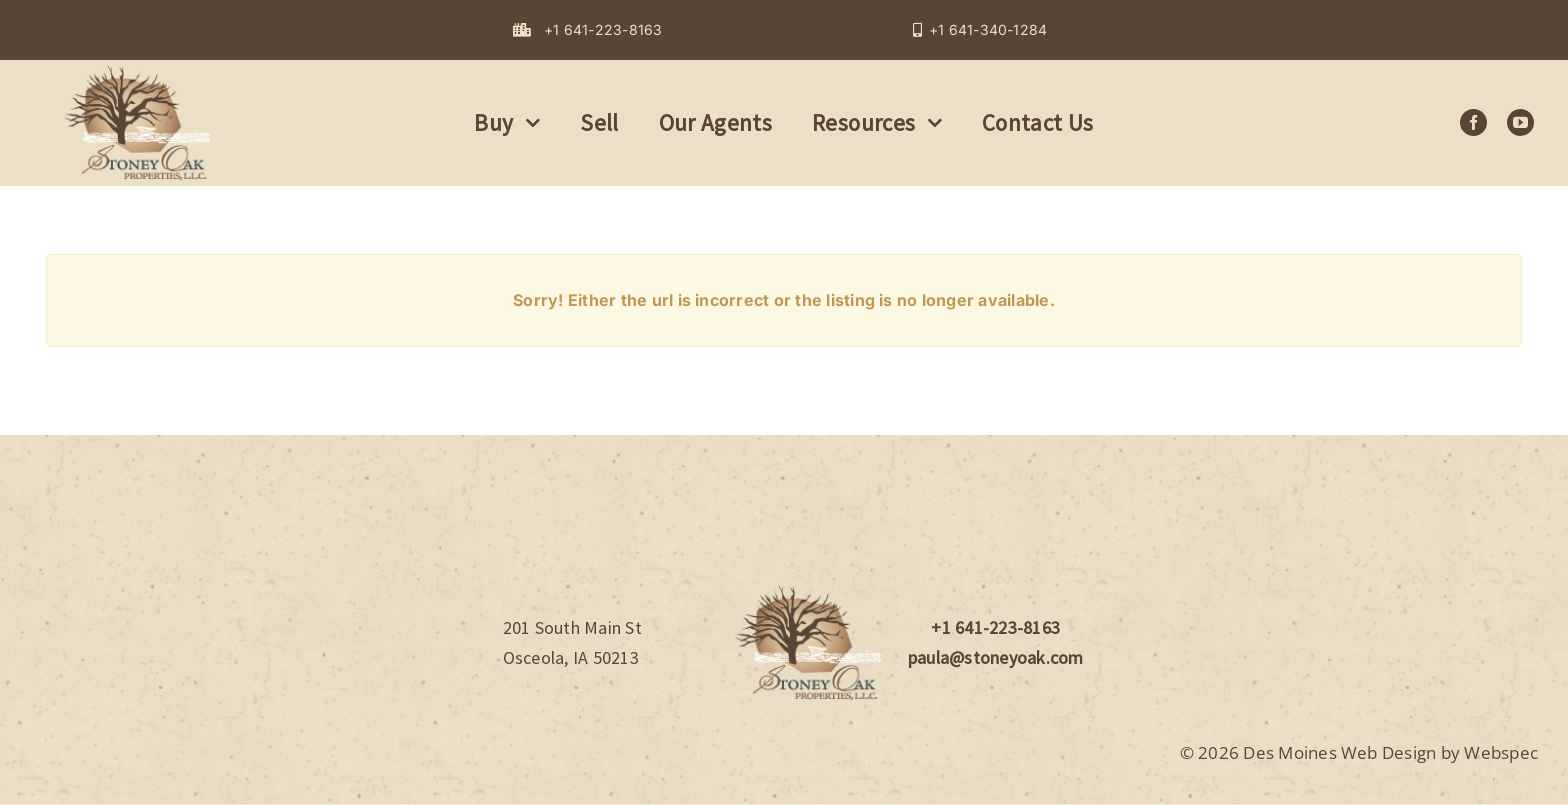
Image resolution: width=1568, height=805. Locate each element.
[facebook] (1473, 122)
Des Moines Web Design (1339, 752)
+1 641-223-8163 (995, 627)
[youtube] (1520, 122)
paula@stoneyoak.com (996, 657)
